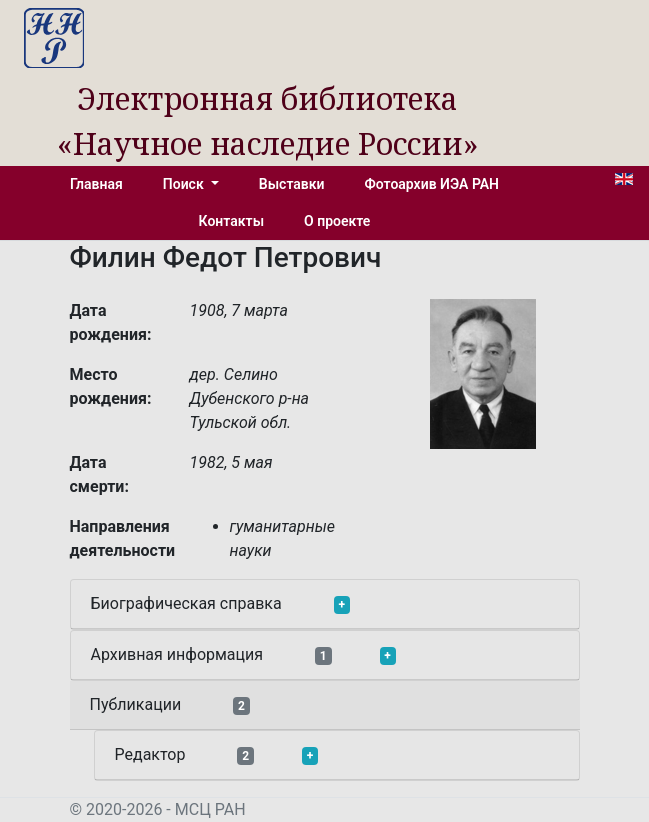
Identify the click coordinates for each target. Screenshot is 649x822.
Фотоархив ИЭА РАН (432, 184)
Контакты (231, 221)
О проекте (337, 221)
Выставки (292, 184)
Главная (96, 184)
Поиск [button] (185, 184)
